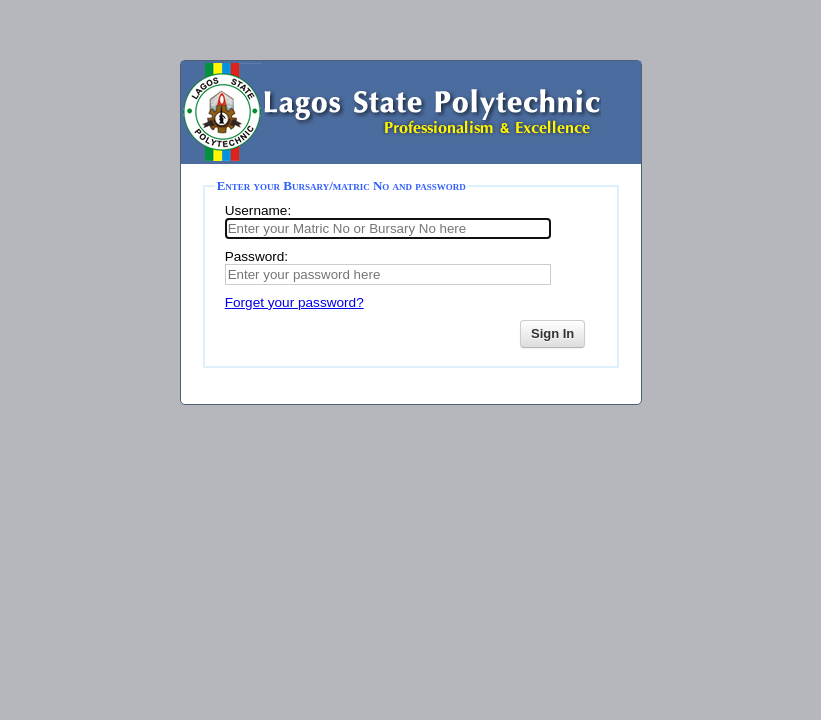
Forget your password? (294, 302)
